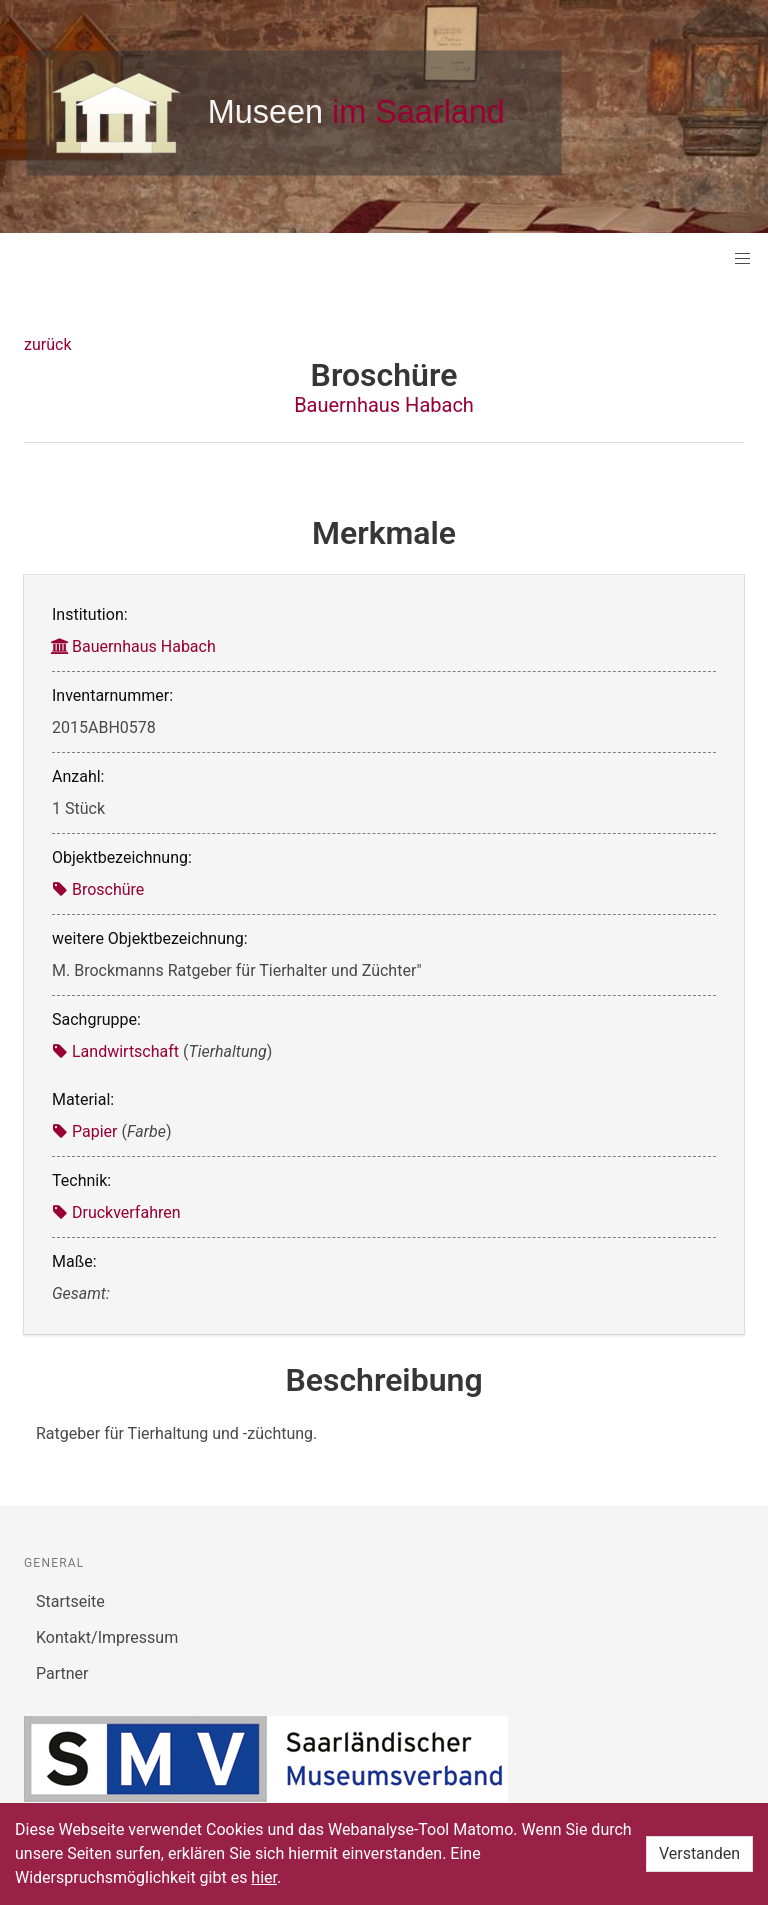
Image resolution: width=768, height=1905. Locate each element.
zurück (47, 344)
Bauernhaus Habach (384, 405)
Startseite (70, 1601)
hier (264, 1877)
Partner (62, 1673)
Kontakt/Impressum (107, 1637)
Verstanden (699, 1853)
